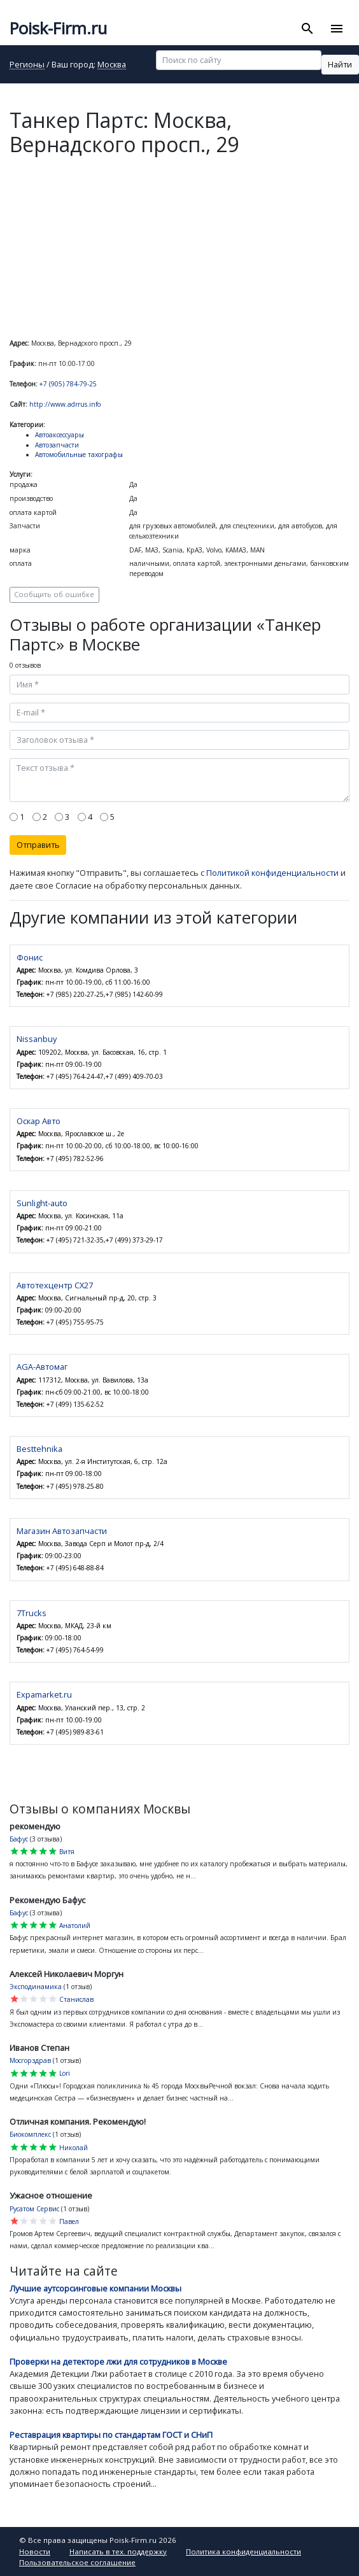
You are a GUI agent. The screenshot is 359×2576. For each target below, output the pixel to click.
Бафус (19, 1838)
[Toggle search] (307, 28)
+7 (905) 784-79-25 (68, 383)
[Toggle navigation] (336, 28)
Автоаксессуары (59, 434)
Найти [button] (340, 64)
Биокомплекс (30, 2134)
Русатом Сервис (34, 2208)
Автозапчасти (57, 444)
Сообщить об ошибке (54, 594)
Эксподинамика (36, 1986)
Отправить (38, 844)
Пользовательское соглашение (77, 2562)
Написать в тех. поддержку (118, 2551)
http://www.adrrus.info (65, 404)
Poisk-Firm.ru (58, 28)
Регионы (27, 65)
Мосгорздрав (30, 2060)
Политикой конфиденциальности (272, 872)
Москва (111, 65)
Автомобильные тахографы (79, 454)
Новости (34, 2551)
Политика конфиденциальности (243, 2551)
